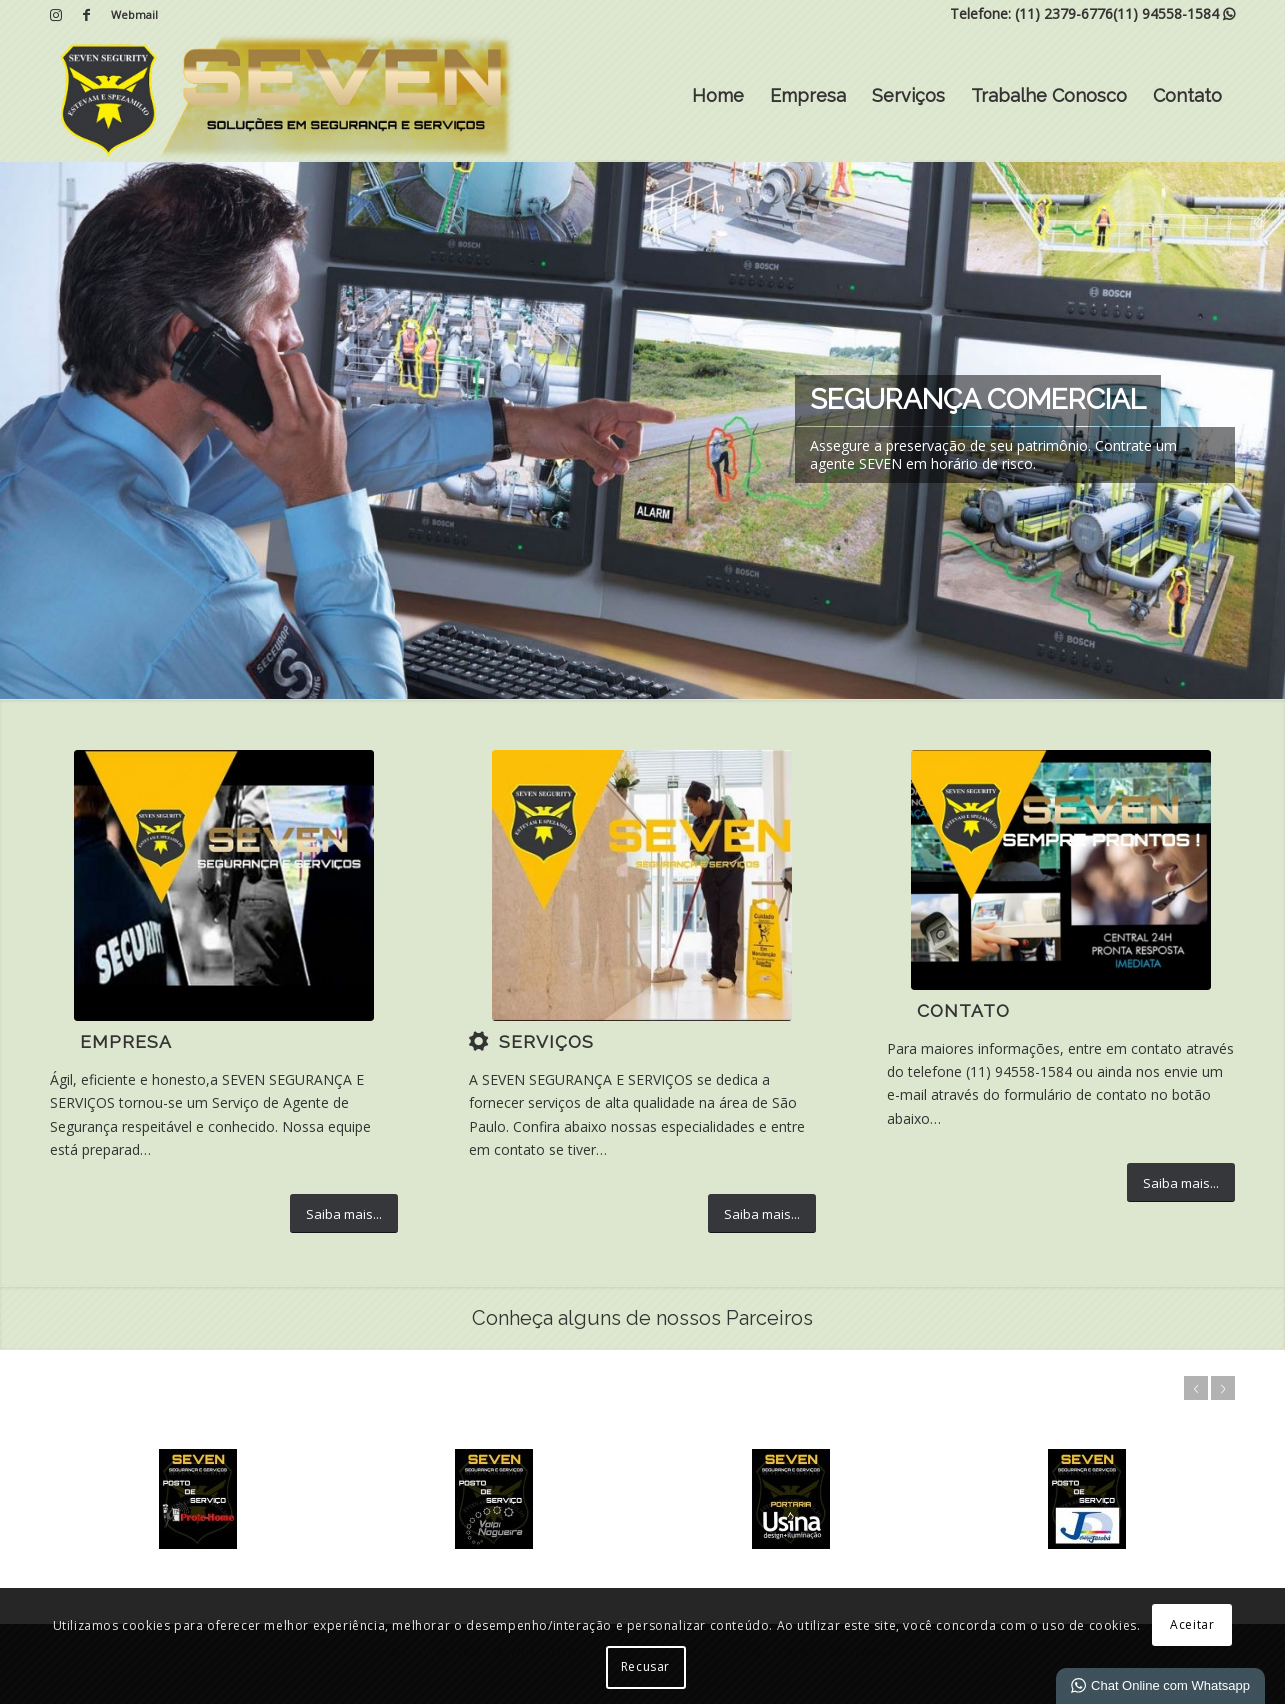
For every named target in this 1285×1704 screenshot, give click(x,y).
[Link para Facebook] (86, 15)
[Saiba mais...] (344, 1214)
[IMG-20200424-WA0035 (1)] (1061, 870)
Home (718, 95)
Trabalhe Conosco (1049, 95)
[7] (642, 885)
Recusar (645, 1666)
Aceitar (1192, 1624)
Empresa (808, 95)
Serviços (908, 95)
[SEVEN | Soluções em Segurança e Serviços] (283, 96)
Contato (1187, 95)
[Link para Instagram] (55, 15)
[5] (224, 885)
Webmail (134, 14)
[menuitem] (129, 15)
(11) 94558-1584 (1166, 13)
